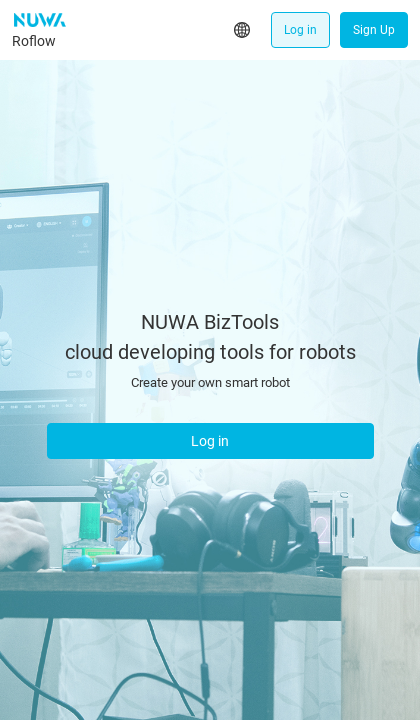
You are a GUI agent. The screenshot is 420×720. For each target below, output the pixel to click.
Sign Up (374, 30)
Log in (300, 30)
